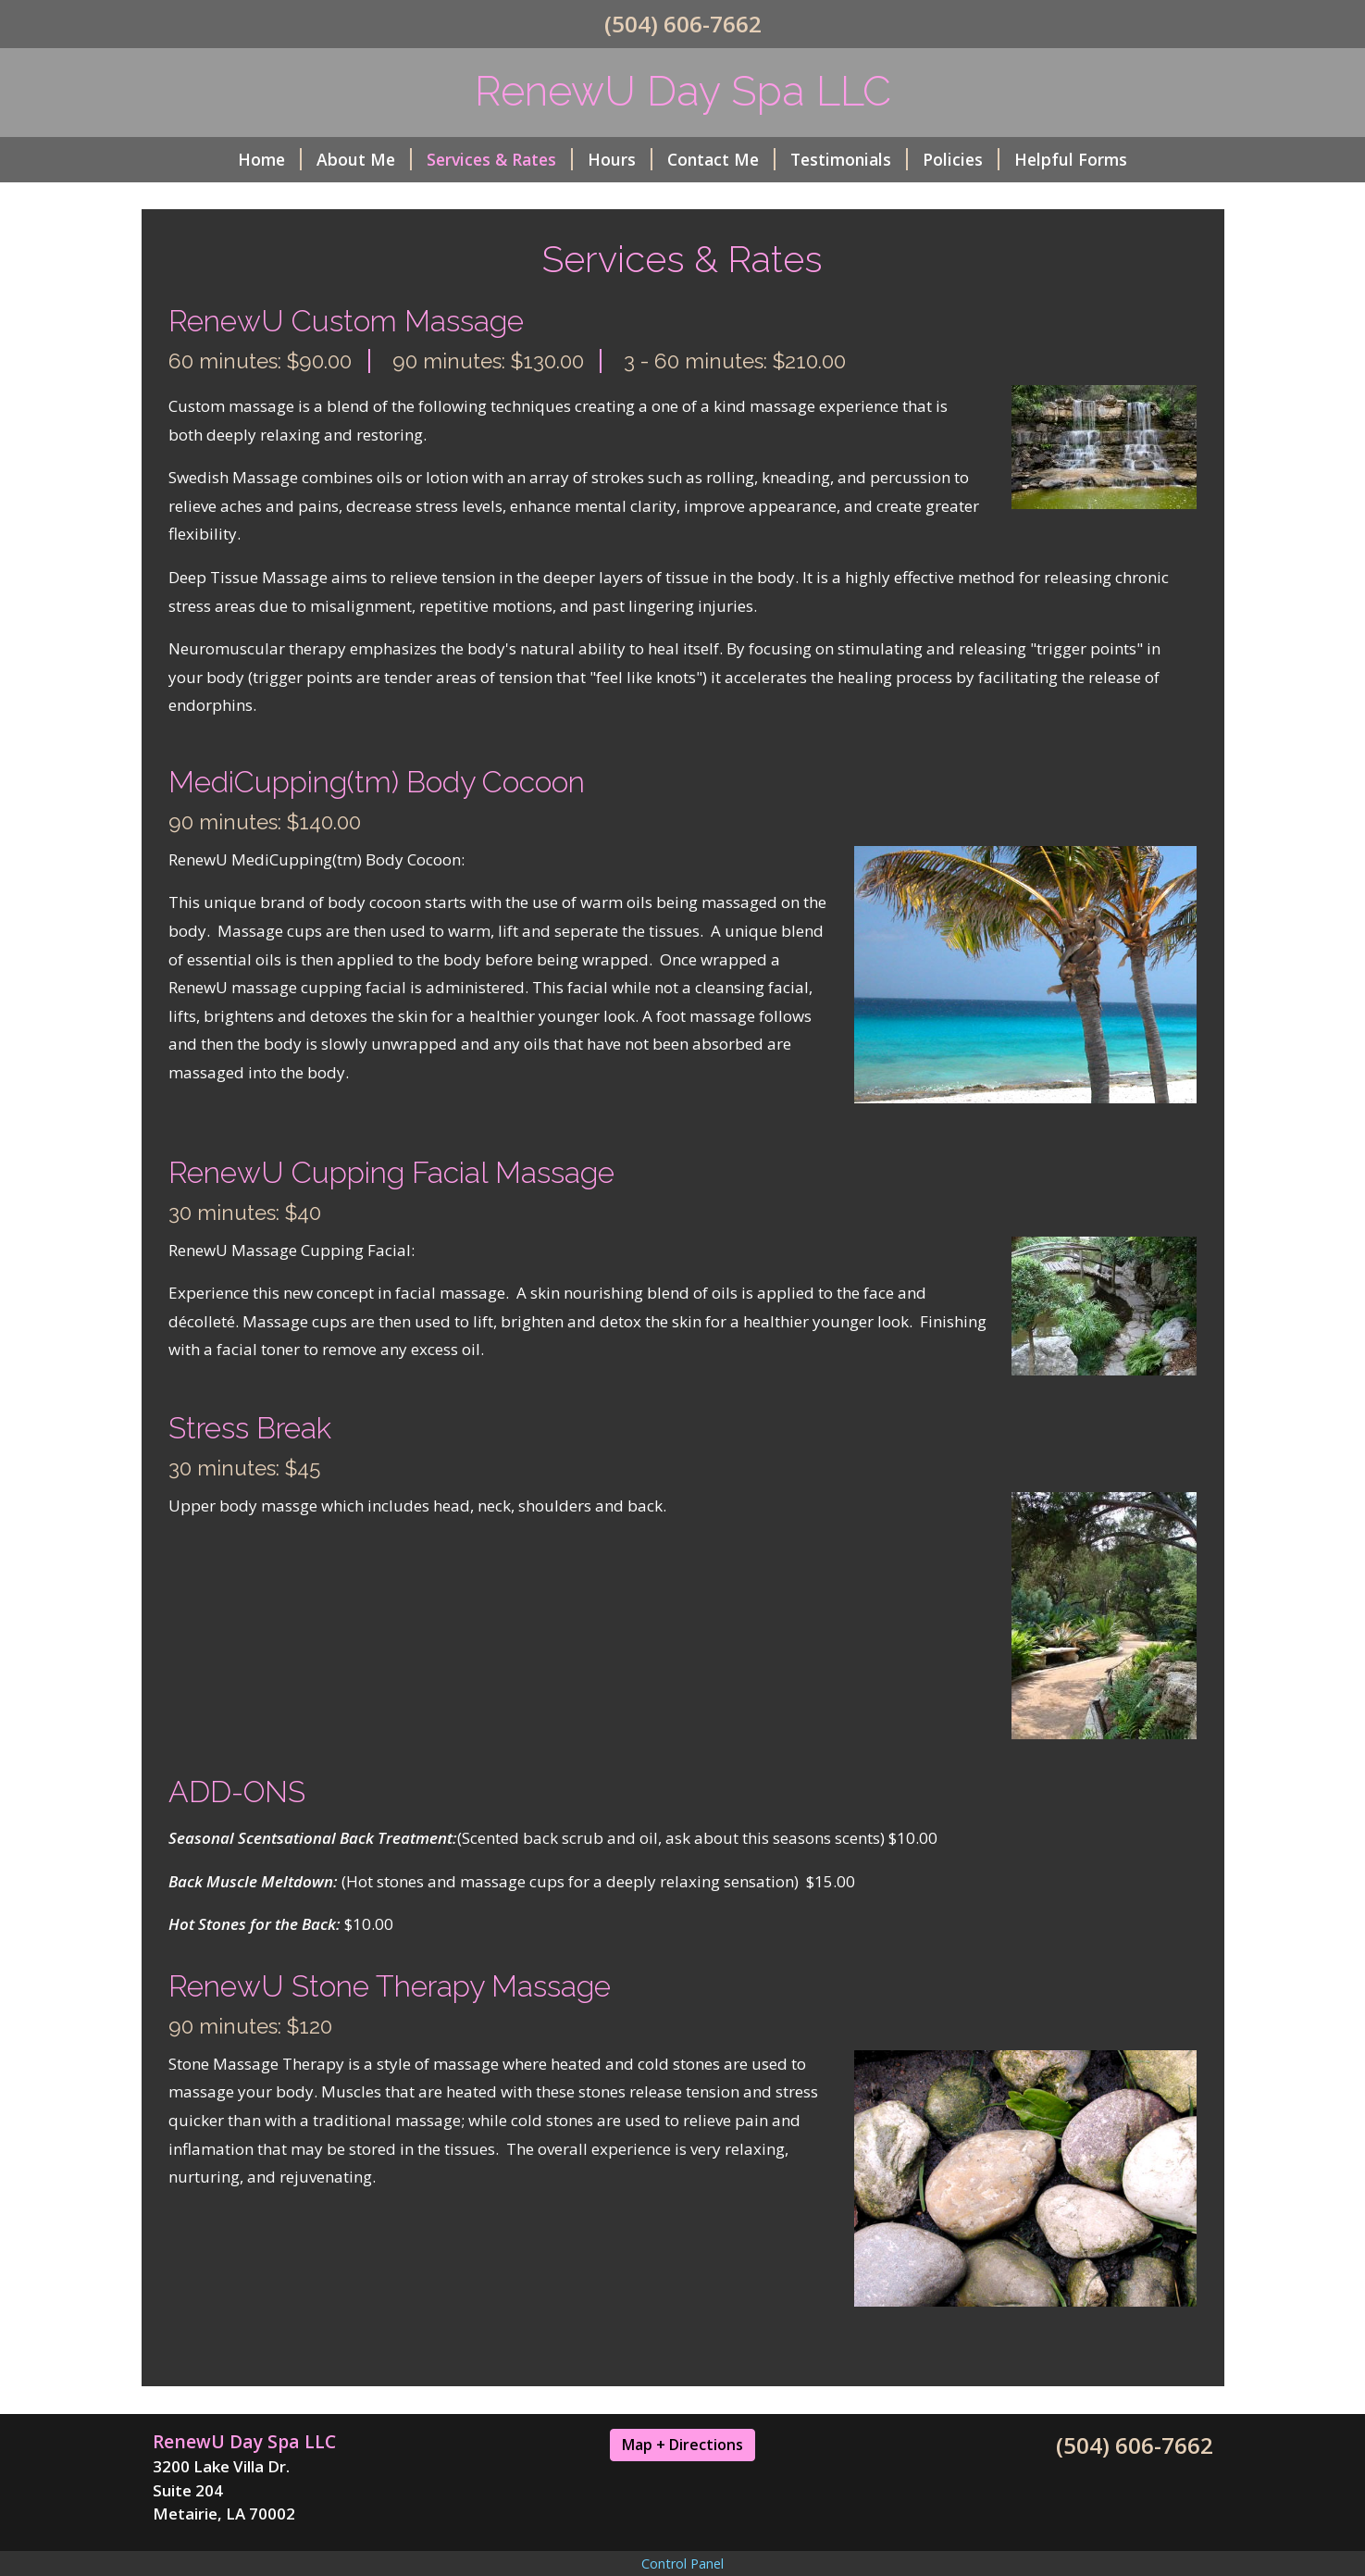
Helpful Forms (1070, 159)
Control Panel (682, 2563)
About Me (364, 159)
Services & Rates (500, 159)
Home (270, 159)
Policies (961, 159)
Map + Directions (682, 2444)
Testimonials (849, 159)
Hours (620, 159)
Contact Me (721, 159)
